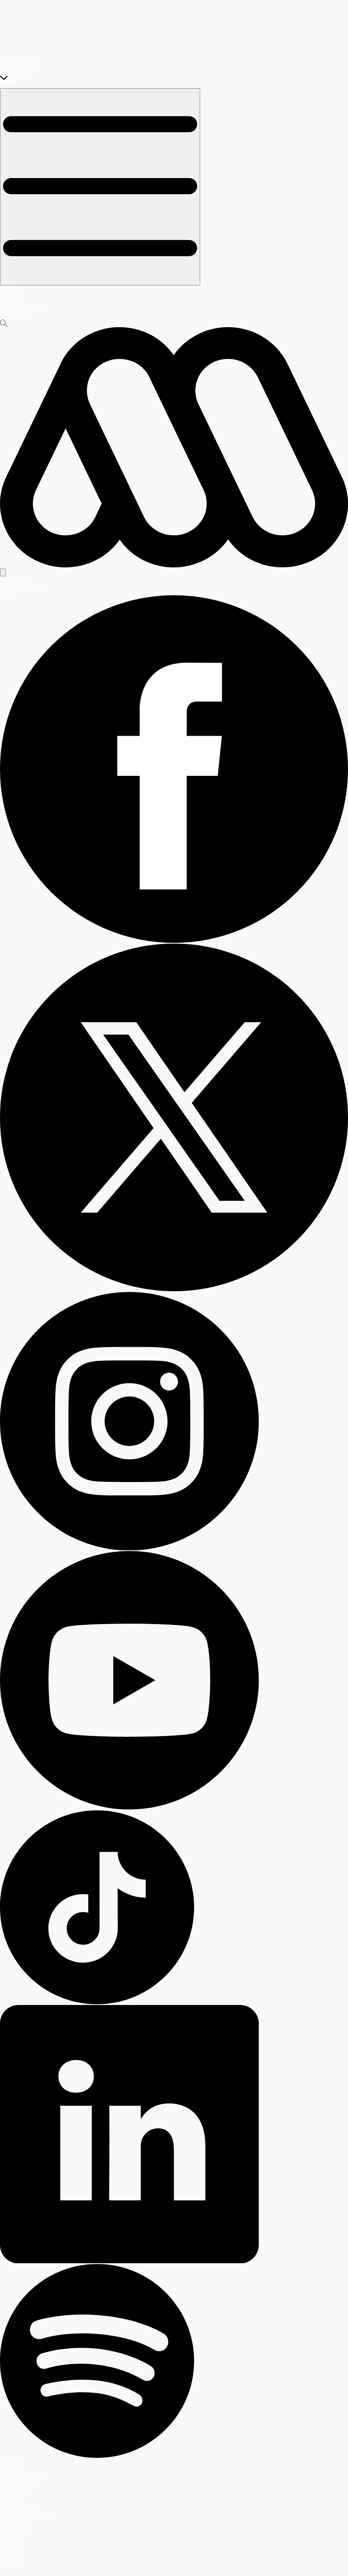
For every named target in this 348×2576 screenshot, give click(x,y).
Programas (9, 295)
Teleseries (8, 291)
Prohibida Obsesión (16, 74)
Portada (6, 287)
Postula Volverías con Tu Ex (23, 306)
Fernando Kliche (14, 62)
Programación (12, 302)
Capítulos (8, 298)
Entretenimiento (13, 2491)
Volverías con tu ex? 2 (18, 66)
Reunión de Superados (19, 2509)
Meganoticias (11, 2540)
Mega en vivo (11, 2502)
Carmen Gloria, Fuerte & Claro (26, 2517)
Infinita (5, 2551)
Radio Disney (11, 2566)
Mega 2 (6, 2547)
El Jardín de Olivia (15, 70)
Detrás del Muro (13, 2521)
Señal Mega (10, 582)
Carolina (7, 2562)
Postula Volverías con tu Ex (23, 2479)
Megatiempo (10, 2544)
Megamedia (10, 2532)
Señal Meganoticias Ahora (22, 589)
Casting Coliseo (13, 310)
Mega (4, 2536)
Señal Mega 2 (12, 586)
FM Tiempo (9, 2559)
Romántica (9, 2555)
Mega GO (8, 317)
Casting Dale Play (15, 314)
